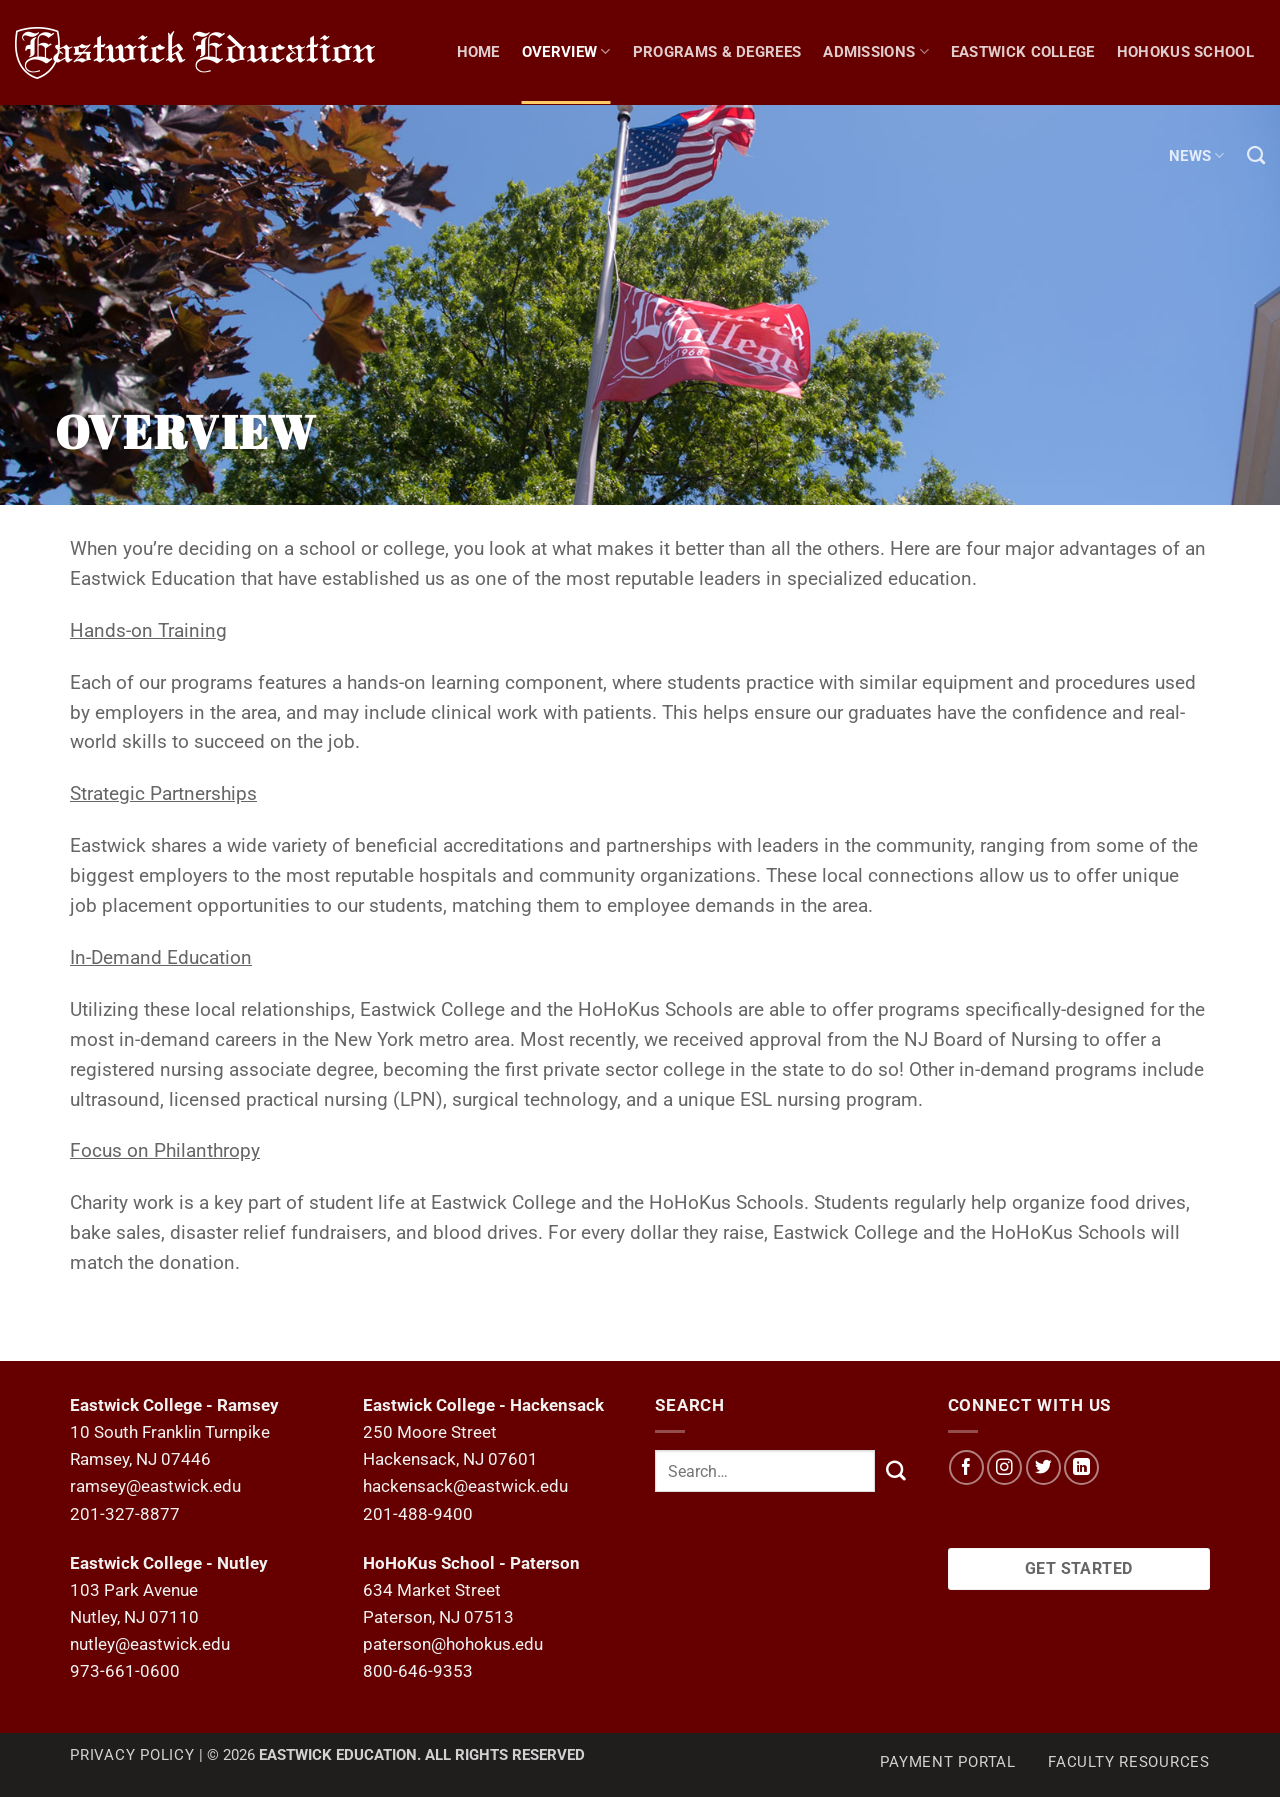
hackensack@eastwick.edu (465, 1486)
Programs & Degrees (717, 52)
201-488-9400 (418, 1514)
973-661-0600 (125, 1671)
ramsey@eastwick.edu (155, 1486)
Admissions (876, 51)
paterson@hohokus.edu (453, 1644)
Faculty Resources (1129, 1762)
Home (478, 52)
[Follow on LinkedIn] (1081, 1467)
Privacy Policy (132, 1755)
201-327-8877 (125, 1514)
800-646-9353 (418, 1671)
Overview (566, 51)
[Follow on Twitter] (1043, 1467)
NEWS (1197, 155)
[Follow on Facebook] (966, 1467)
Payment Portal (948, 1762)
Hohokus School (1185, 52)
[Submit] (896, 1470)
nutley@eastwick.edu (150, 1644)
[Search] (1256, 156)
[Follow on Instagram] (1004, 1467)
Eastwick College (1023, 52)
